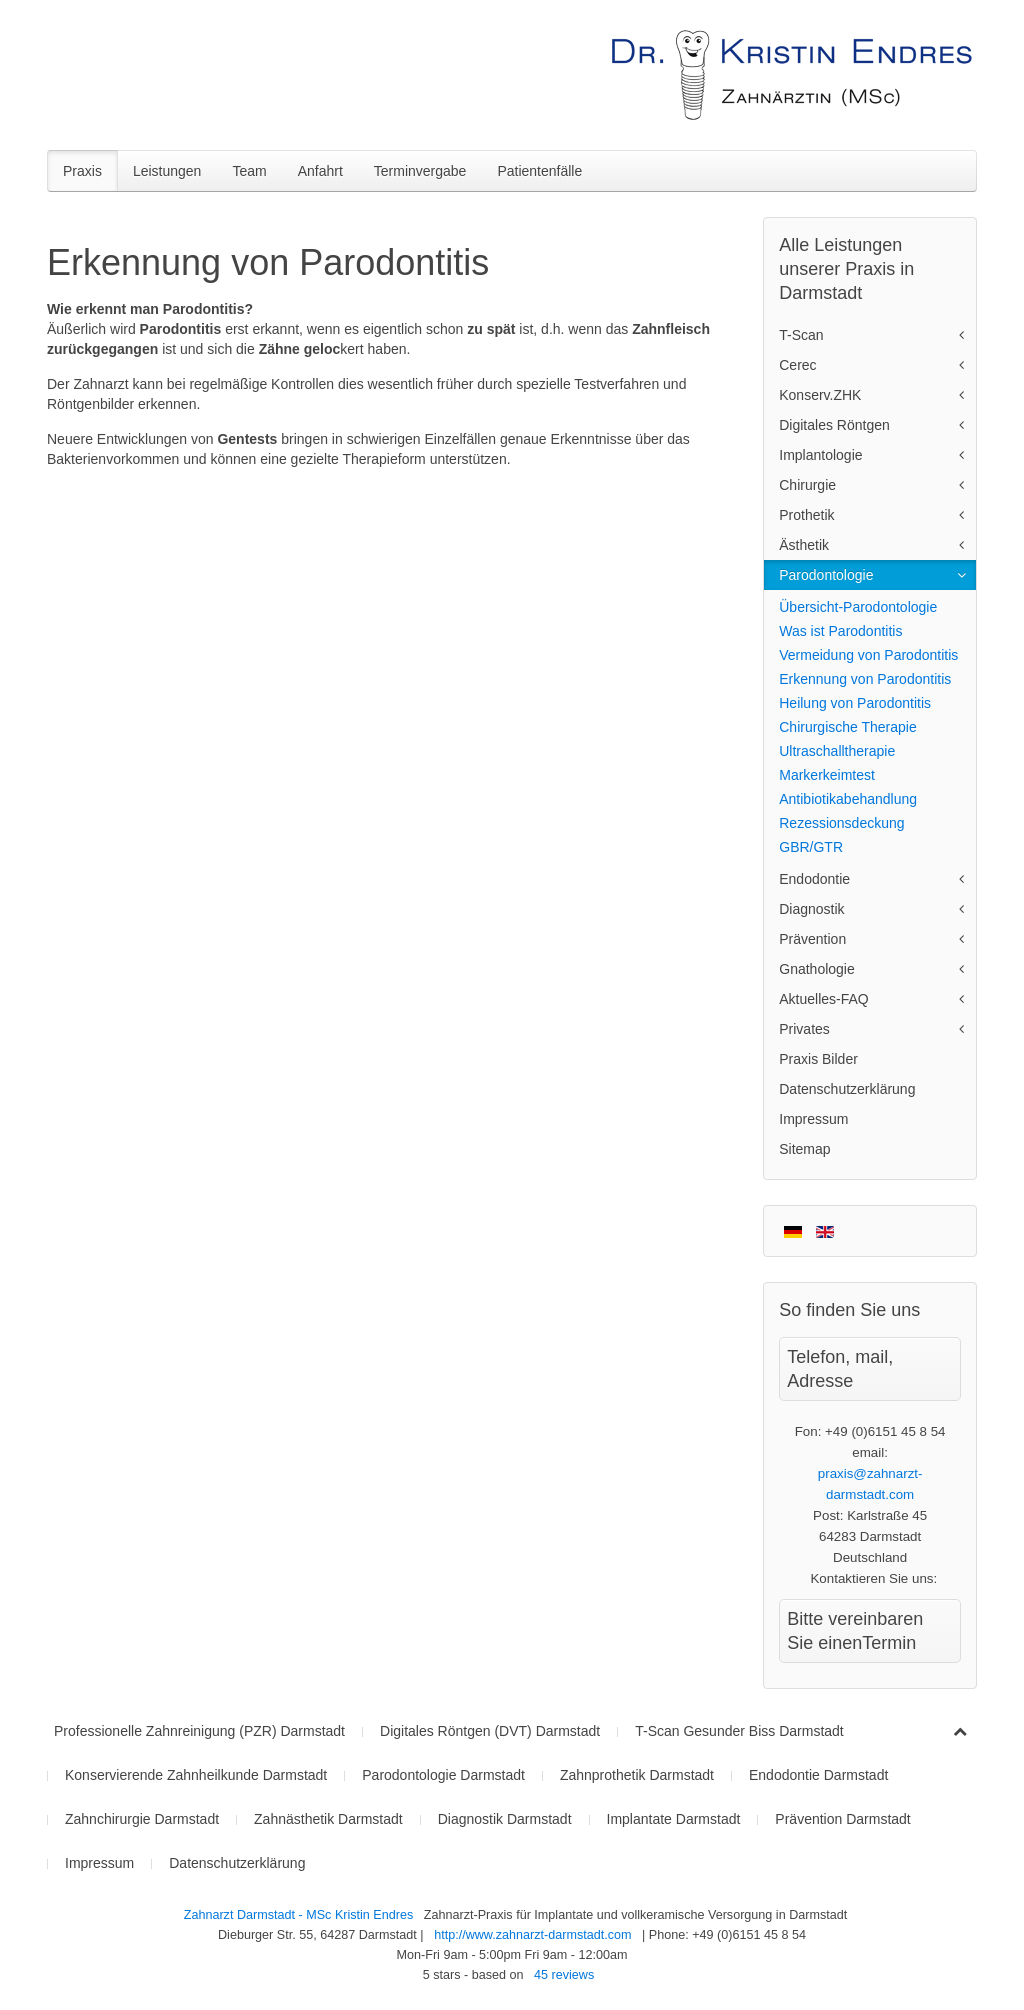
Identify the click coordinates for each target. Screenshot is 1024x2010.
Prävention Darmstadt (842, 1819)
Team (249, 171)
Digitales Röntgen (834, 425)
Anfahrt (320, 171)
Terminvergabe (420, 171)
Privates (804, 1029)
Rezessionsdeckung (841, 823)
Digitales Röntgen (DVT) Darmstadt (490, 1731)
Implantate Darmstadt (674, 1819)
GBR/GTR (811, 847)
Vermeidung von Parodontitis (868, 655)
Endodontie (814, 879)
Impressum (813, 1119)
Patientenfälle (539, 171)
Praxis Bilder (818, 1059)
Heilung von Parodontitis (855, 703)
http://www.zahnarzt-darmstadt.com (532, 1935)
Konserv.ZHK (820, 395)
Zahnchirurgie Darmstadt (142, 1819)
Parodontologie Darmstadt (443, 1775)
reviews (564, 1975)
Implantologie (820, 455)
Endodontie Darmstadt (818, 1775)
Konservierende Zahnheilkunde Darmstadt (196, 1775)
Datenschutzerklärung (847, 1089)
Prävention (812, 939)
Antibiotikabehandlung (848, 799)
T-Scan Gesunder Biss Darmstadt (739, 1731)
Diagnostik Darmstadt (505, 1819)
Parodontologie (826, 575)
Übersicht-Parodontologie (858, 607)
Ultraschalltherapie (837, 751)
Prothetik (806, 515)
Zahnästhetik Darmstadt (328, 1819)
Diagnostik (811, 909)
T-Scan (801, 335)
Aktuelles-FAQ (823, 999)
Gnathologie (817, 969)
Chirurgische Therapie (847, 727)
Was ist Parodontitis (840, 631)
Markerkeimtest (827, 775)
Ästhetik (804, 545)
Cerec (797, 365)
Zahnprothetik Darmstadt (637, 1775)
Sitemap (804, 1149)
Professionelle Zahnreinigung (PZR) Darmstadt (199, 1731)
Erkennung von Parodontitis (865, 679)
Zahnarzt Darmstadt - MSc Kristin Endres (300, 1915)
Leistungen (167, 171)
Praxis (82, 171)
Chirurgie (807, 485)
